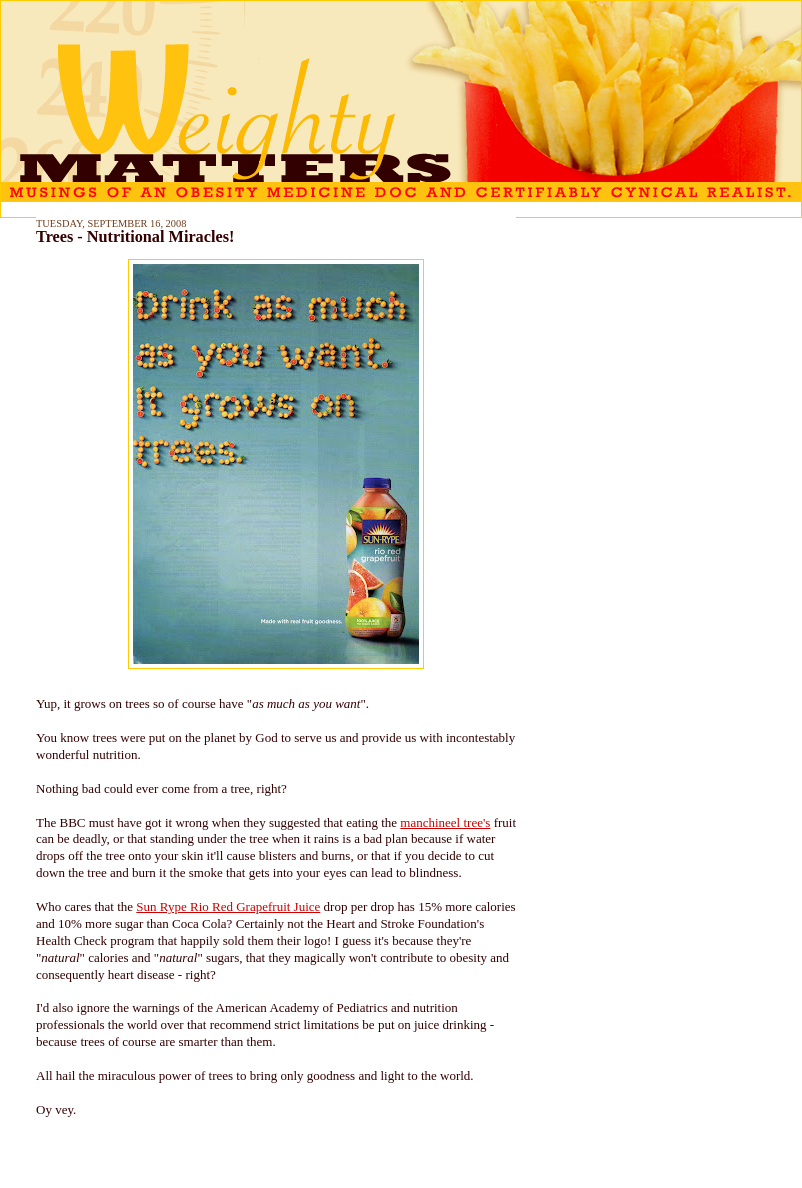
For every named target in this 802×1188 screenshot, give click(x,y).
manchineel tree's (445, 822)
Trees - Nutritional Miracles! (135, 237)
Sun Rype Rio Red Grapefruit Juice (228, 906)
